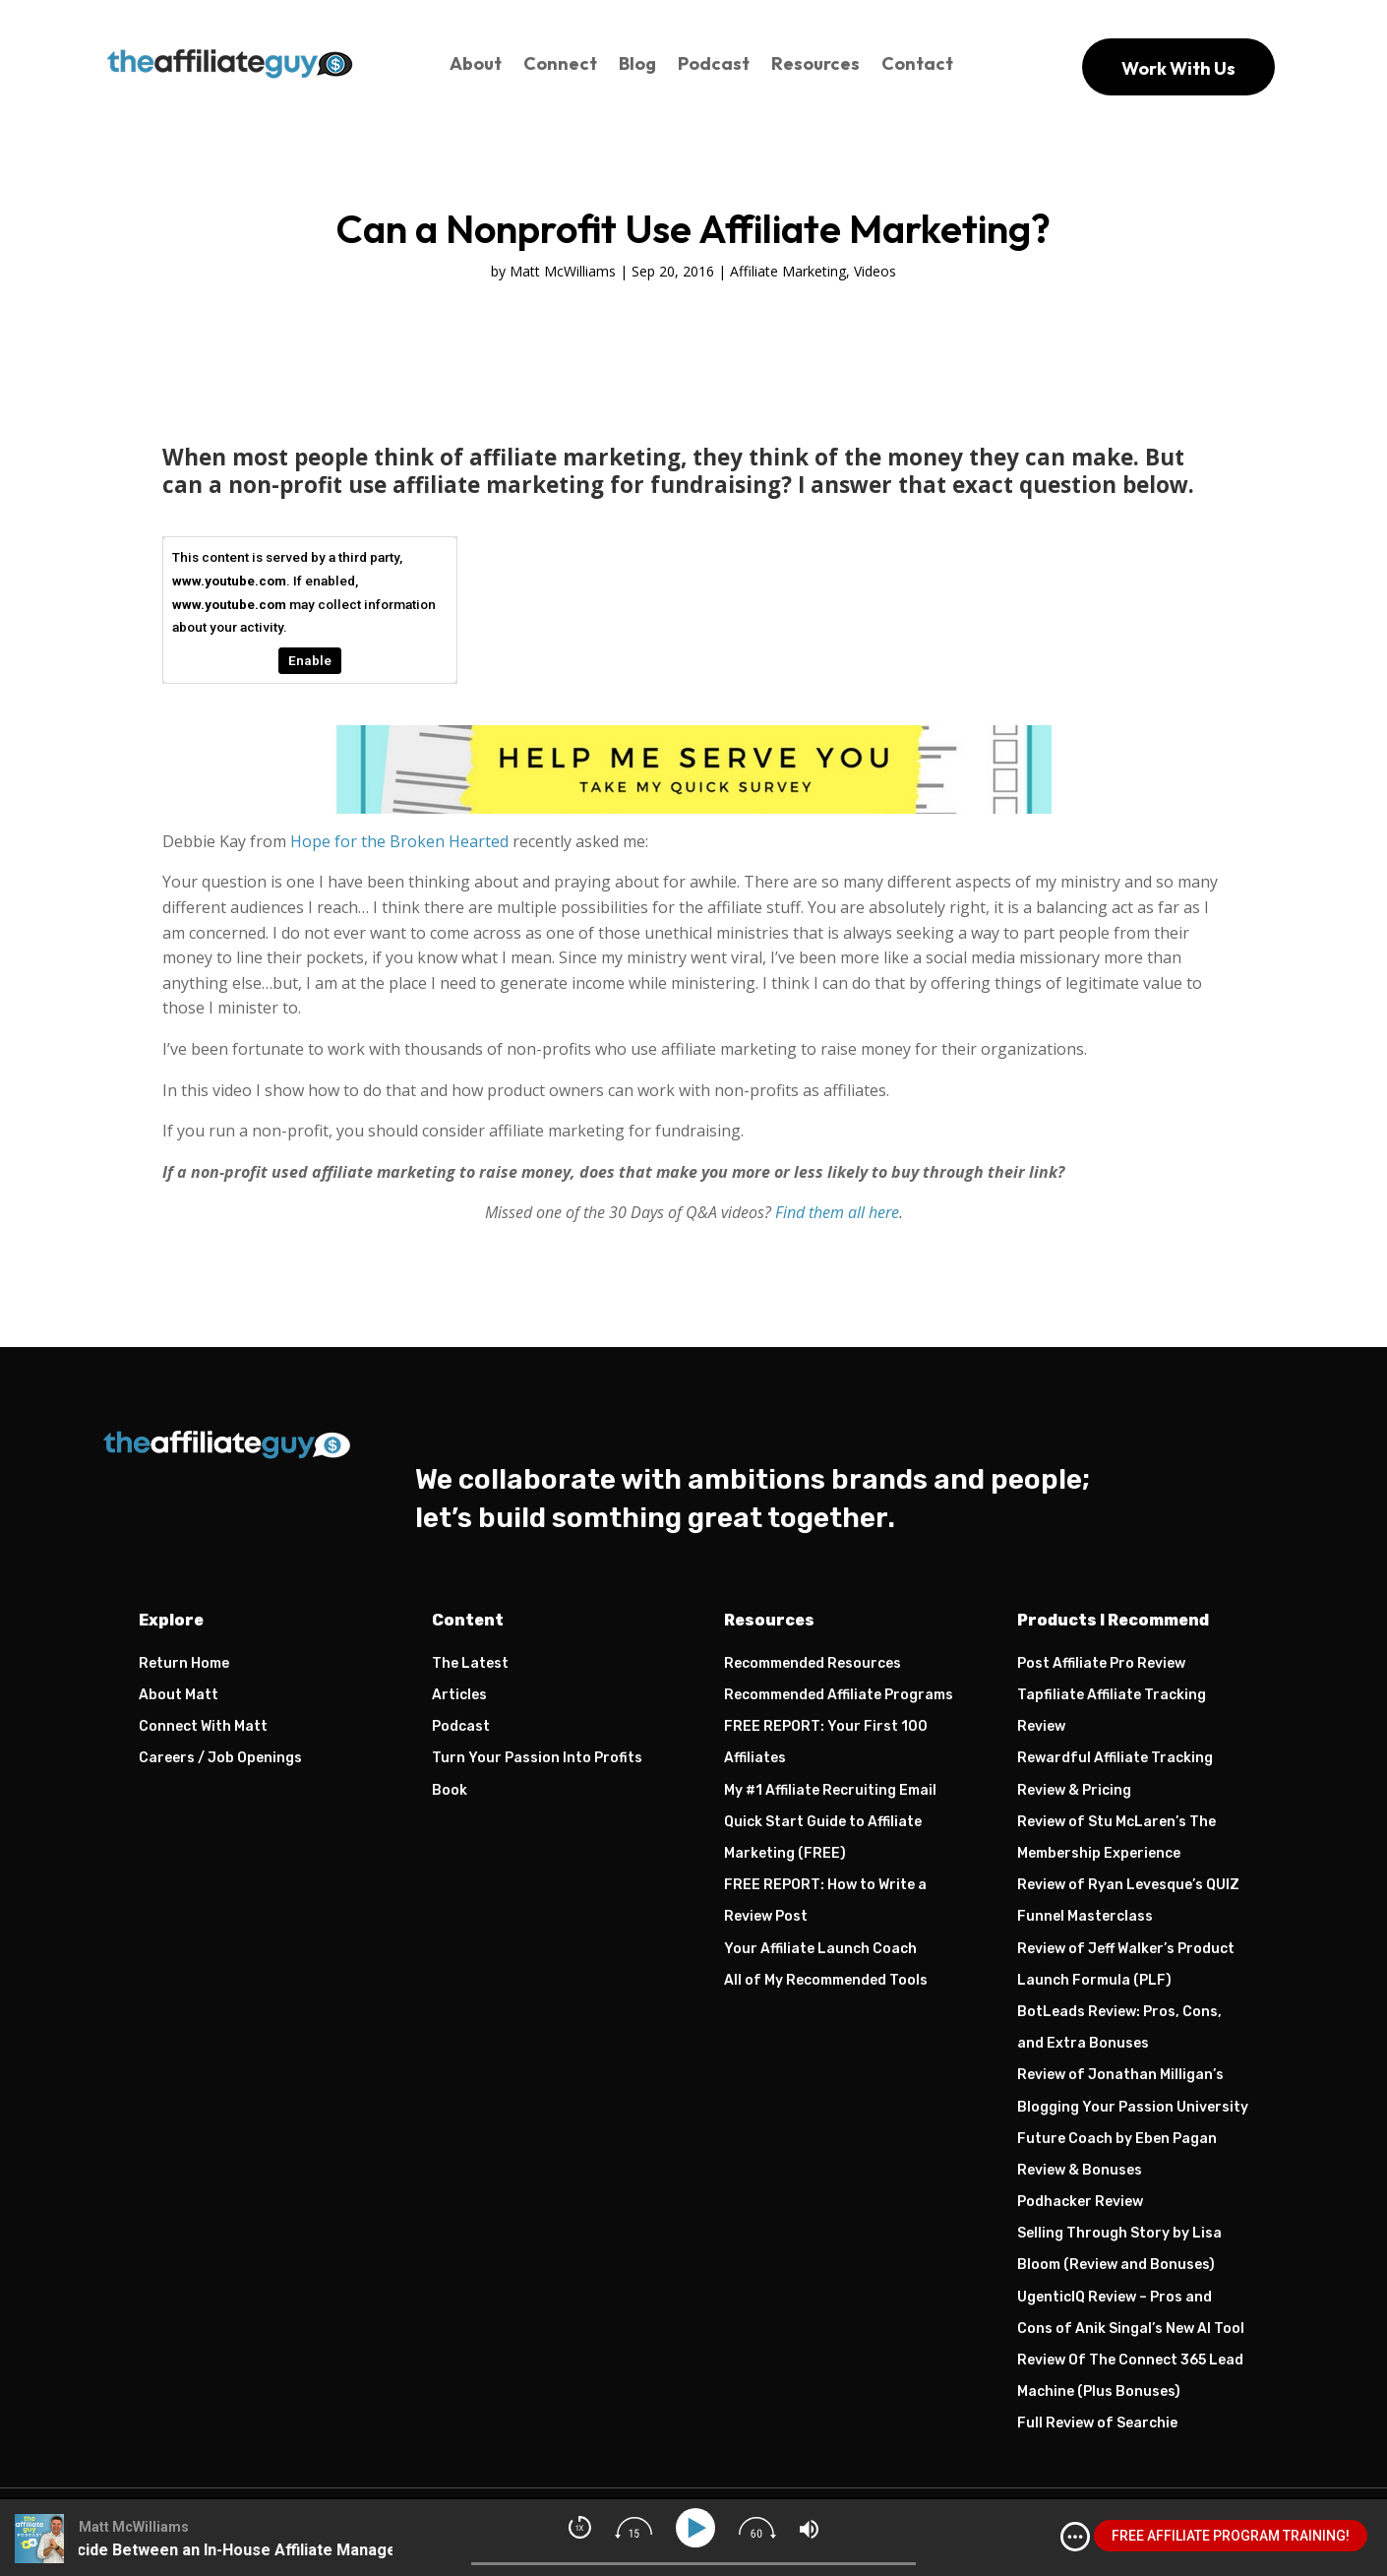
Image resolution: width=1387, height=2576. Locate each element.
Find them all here (837, 1212)
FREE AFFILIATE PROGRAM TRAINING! (1231, 2536)
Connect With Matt (203, 1726)
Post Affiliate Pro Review (1101, 1663)
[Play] (699, 2528)
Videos (875, 271)
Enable (310, 660)
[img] (1075, 2536)
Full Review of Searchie (1097, 2423)
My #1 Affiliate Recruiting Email (830, 1790)
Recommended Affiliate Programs (838, 1695)
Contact (917, 63)
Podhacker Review (1080, 2201)
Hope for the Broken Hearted (399, 841)
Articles (459, 1695)
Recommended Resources (812, 1663)
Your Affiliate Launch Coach (820, 1948)
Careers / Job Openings (220, 1757)
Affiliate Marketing (788, 271)
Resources (815, 63)
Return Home (184, 1663)
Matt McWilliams (563, 271)
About (476, 63)
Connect (560, 63)
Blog (637, 63)
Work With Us (1178, 68)
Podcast (714, 63)
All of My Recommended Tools (826, 1980)
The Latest (470, 1663)
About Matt (178, 1695)
